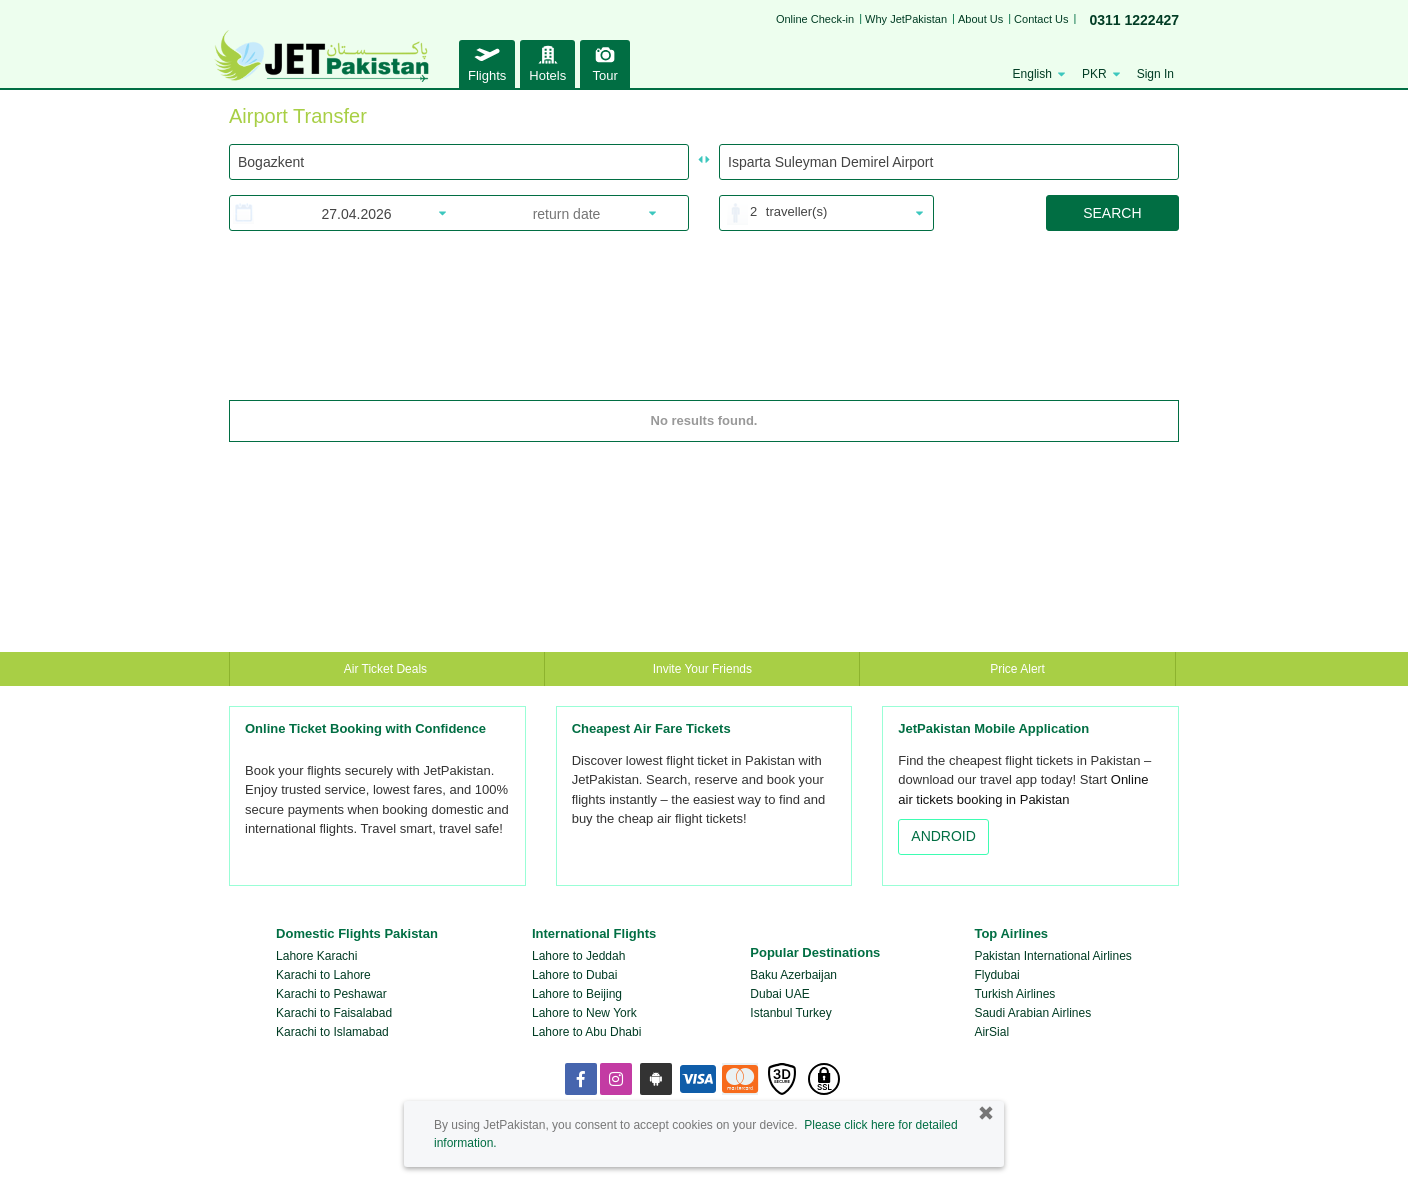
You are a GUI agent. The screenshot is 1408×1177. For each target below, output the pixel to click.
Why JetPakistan (906, 19)
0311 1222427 (1134, 20)
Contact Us (1041, 19)
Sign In (1155, 74)
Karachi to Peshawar (331, 994)
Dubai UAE (779, 994)
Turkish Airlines (1014, 994)
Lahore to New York (584, 1013)
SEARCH (1112, 213)
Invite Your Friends (702, 669)
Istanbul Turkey (790, 1013)
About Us (980, 19)
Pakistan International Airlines (1052, 956)
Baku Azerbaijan (793, 975)
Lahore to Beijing (577, 994)
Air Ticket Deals (387, 669)
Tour (605, 61)
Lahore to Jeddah (578, 956)
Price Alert (1017, 669)
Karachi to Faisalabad (334, 1013)
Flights (487, 61)
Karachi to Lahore (323, 975)
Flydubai (996, 975)
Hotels (547, 61)
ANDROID (943, 836)
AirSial (991, 1032)
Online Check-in (815, 19)
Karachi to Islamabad (332, 1032)
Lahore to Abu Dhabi (586, 1032)
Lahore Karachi (316, 956)
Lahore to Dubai (574, 975)
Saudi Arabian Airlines (1032, 1013)
